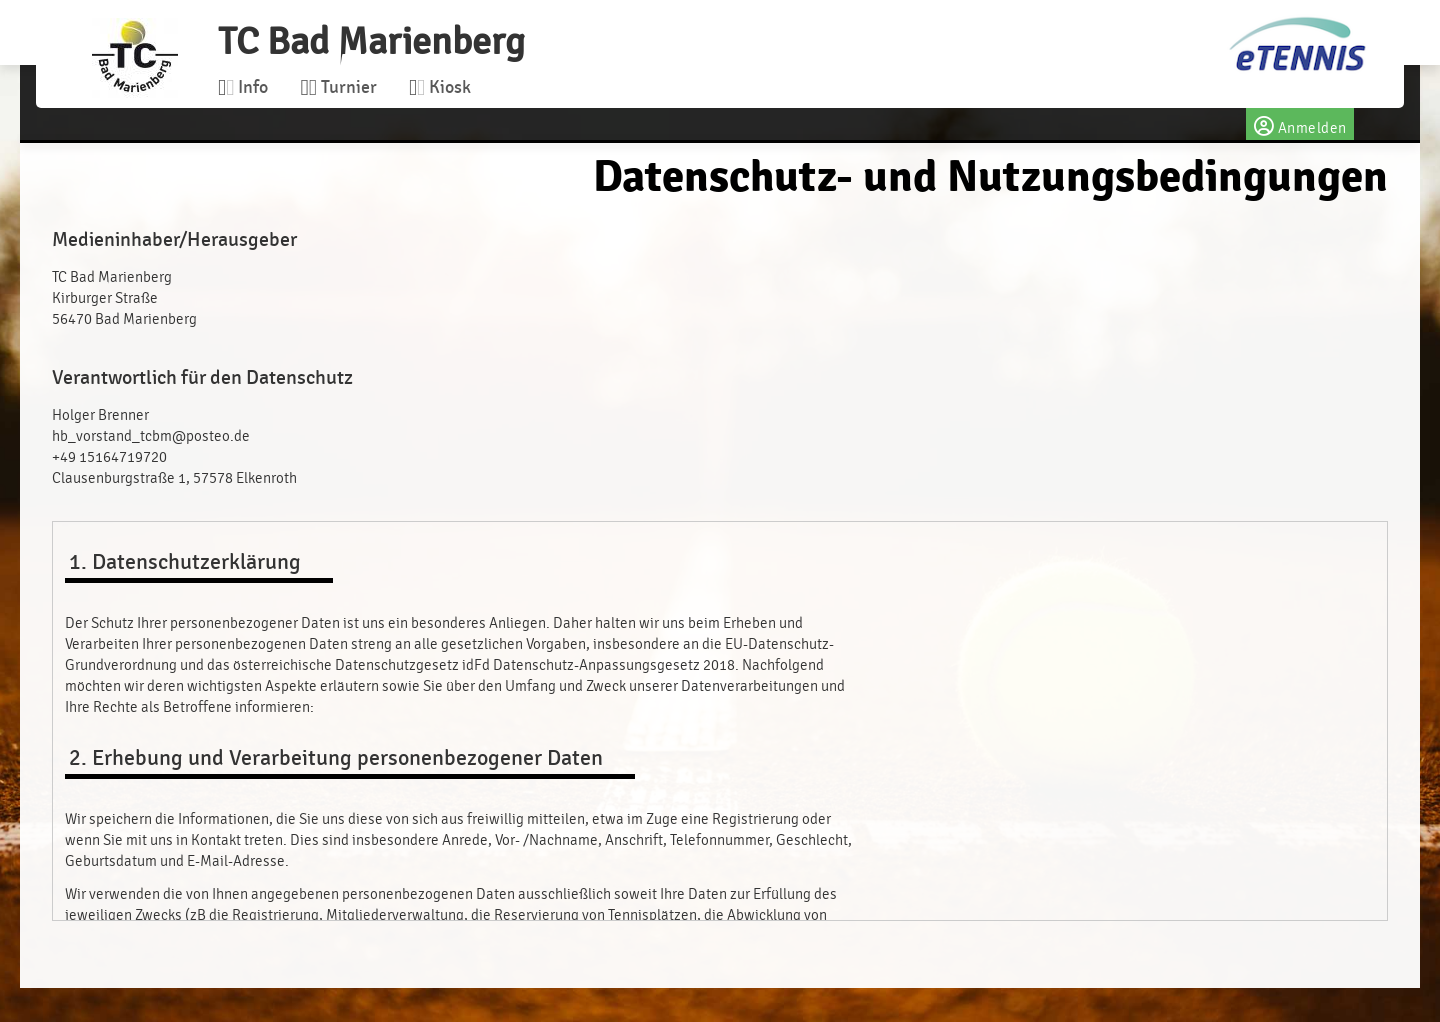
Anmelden (1299, 124)
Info (243, 87)
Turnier (338, 87)
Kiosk (440, 87)
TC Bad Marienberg (371, 41)
